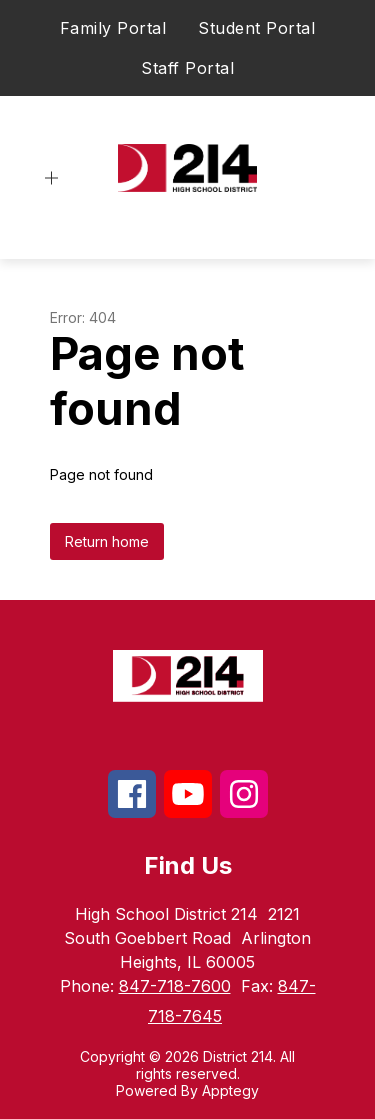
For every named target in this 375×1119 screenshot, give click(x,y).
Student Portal (256, 28)
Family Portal (113, 28)
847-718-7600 (175, 986)
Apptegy (230, 1090)
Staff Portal (187, 68)
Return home (107, 541)
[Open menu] (51, 178)
